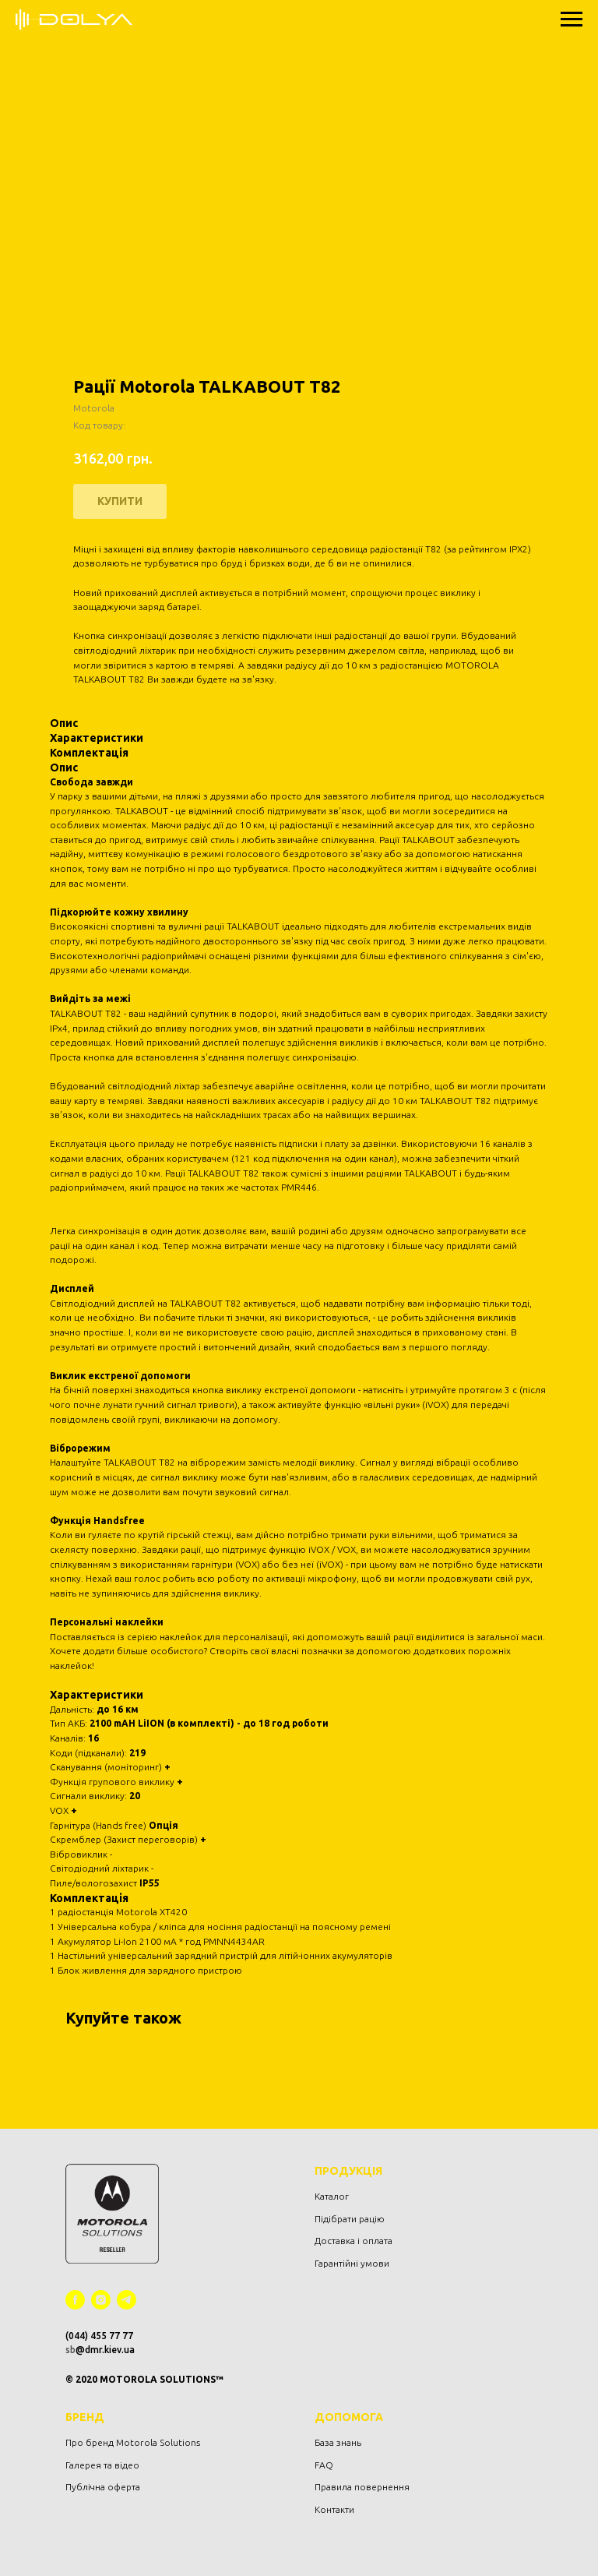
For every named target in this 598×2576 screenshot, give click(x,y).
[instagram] (101, 2300)
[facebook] (75, 2300)
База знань (338, 2442)
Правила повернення (362, 2487)
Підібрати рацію (350, 2219)
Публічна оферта (102, 2487)
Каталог (332, 2196)
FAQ (324, 2465)
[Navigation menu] (571, 19)
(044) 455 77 (93, 2336)
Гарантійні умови (352, 2263)
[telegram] (126, 2300)
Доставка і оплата (353, 2240)
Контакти (334, 2509)
